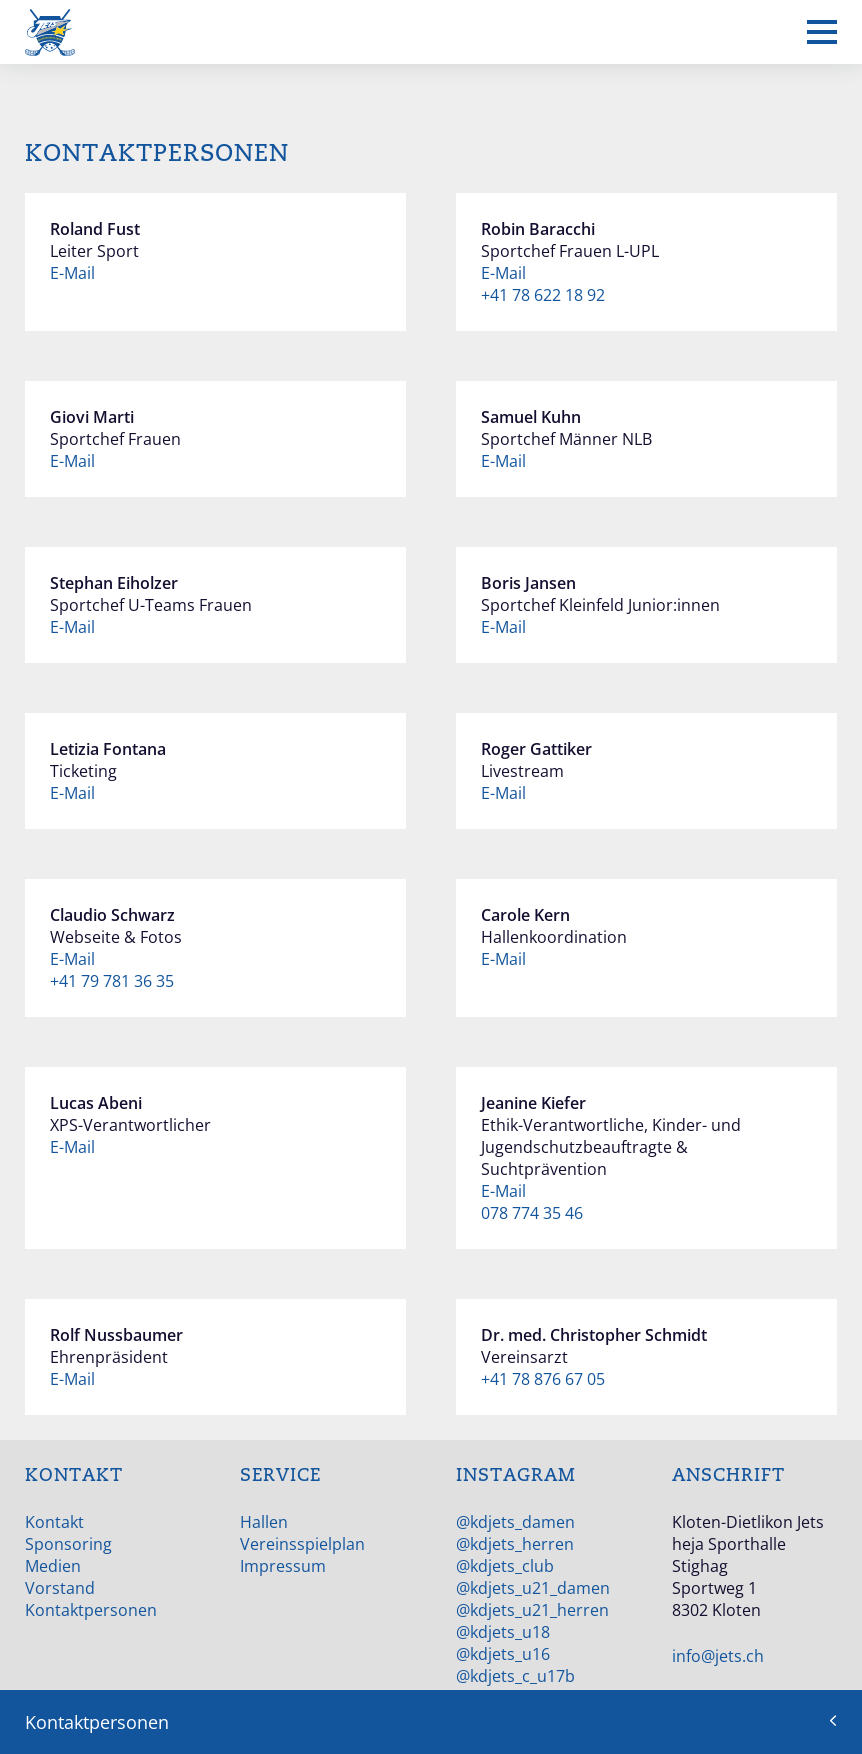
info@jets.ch (718, 1656)
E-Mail (72, 273)
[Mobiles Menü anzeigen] (822, 32)
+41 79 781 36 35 (112, 981)
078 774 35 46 (532, 1213)
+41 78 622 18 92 (543, 295)
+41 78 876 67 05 (543, 1379)
